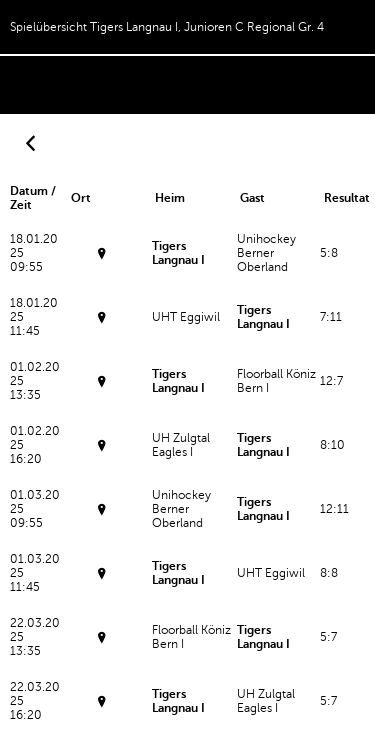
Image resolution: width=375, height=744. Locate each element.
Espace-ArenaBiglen (103, 389)
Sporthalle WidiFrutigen (103, 261)
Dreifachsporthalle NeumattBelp (103, 645)
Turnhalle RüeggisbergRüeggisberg (103, 517)
